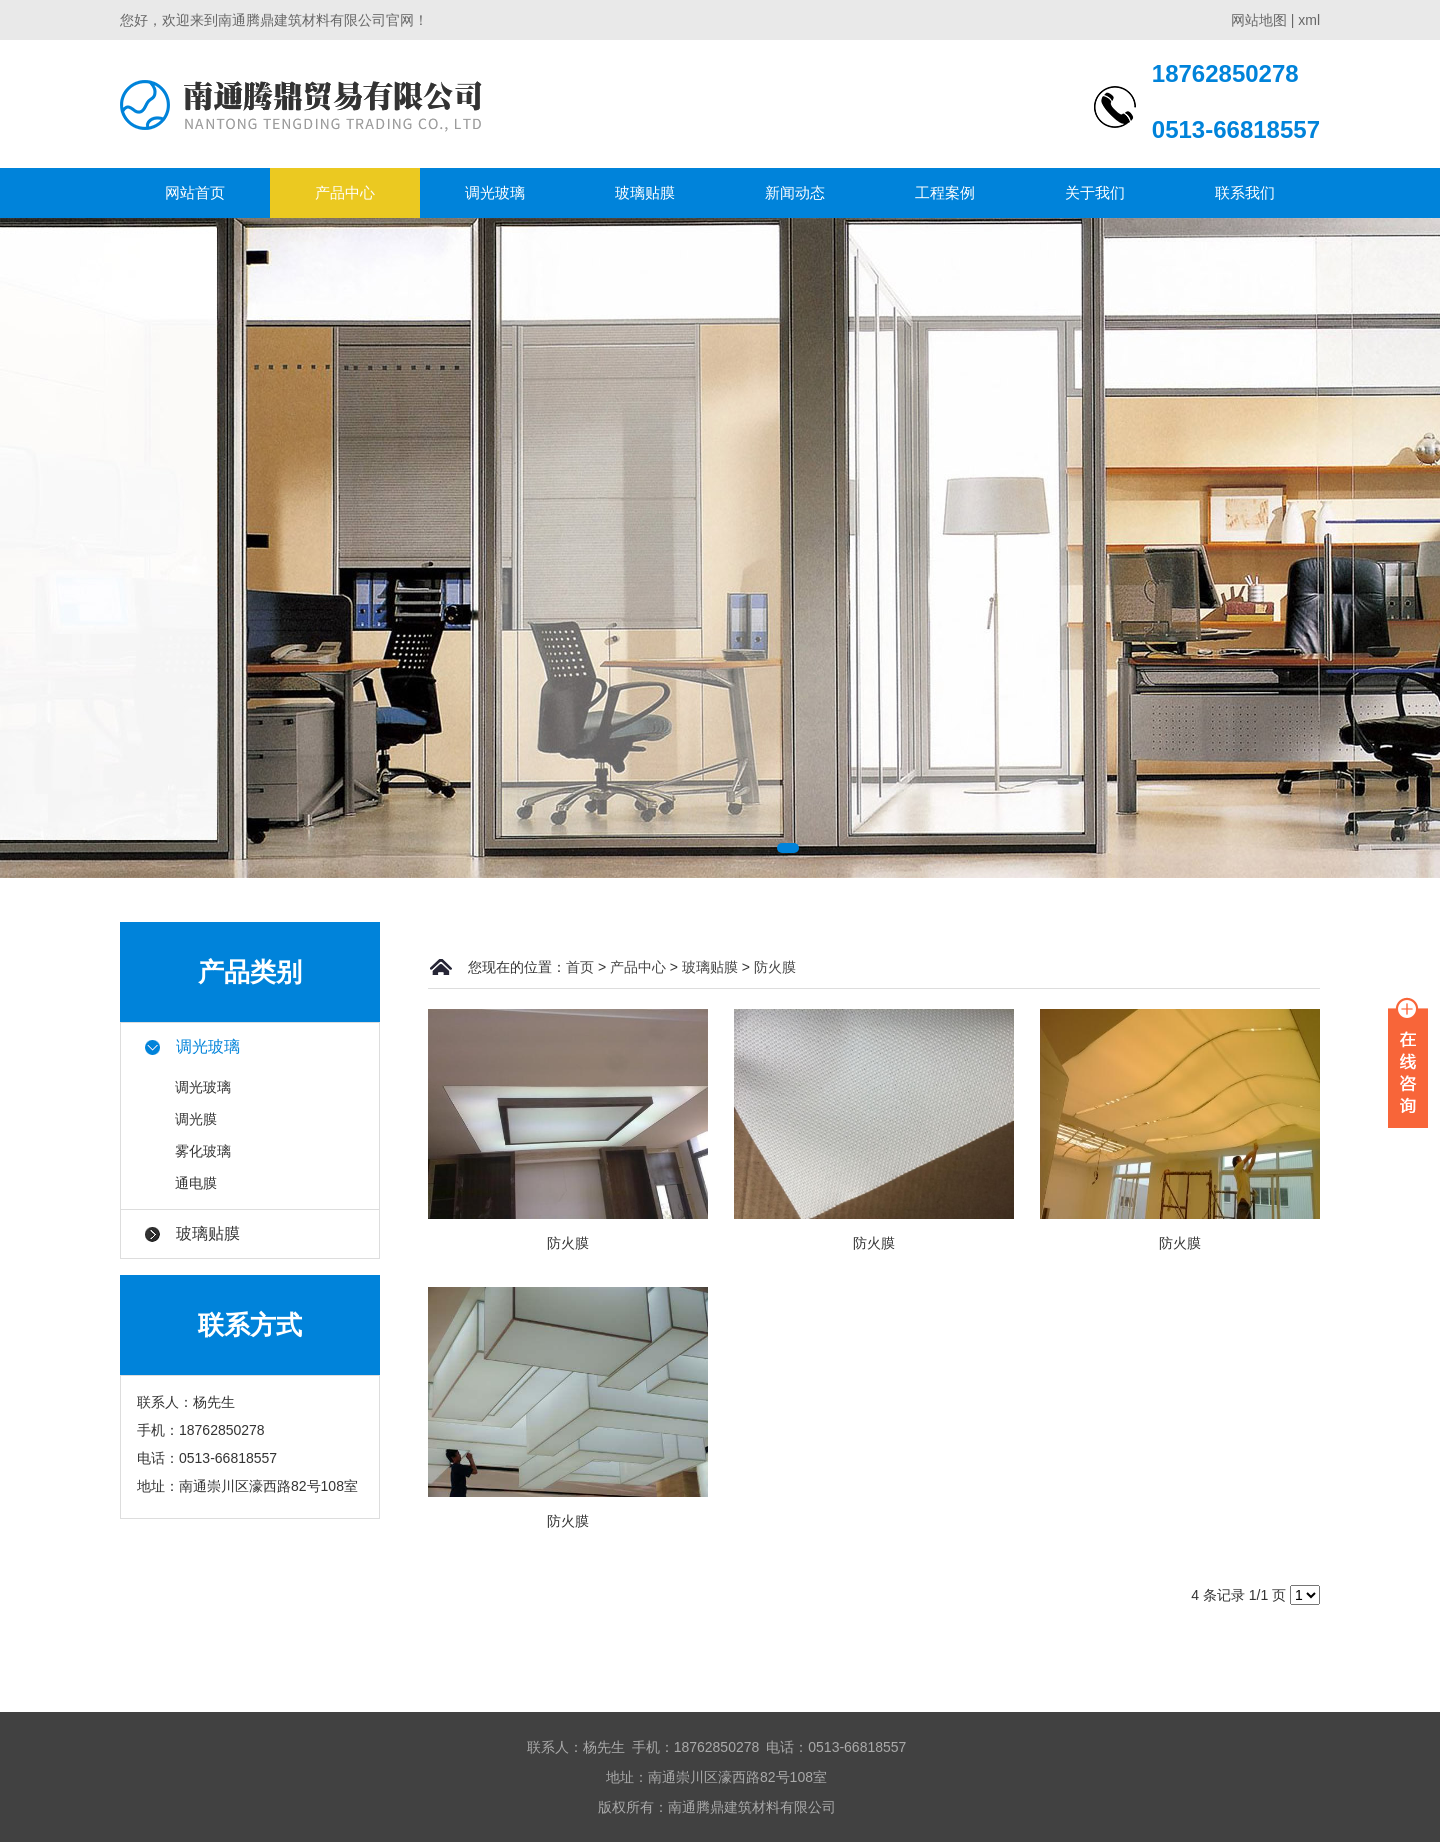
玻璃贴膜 (645, 192)
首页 (580, 967)
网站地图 (1259, 20)
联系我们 (1245, 192)
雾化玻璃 (203, 1151)
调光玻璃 (495, 192)
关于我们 (1095, 192)
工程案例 (945, 192)
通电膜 (196, 1183)
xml (1309, 20)
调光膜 (196, 1119)
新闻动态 (795, 192)
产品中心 (345, 192)
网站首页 (195, 192)
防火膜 (775, 967)
